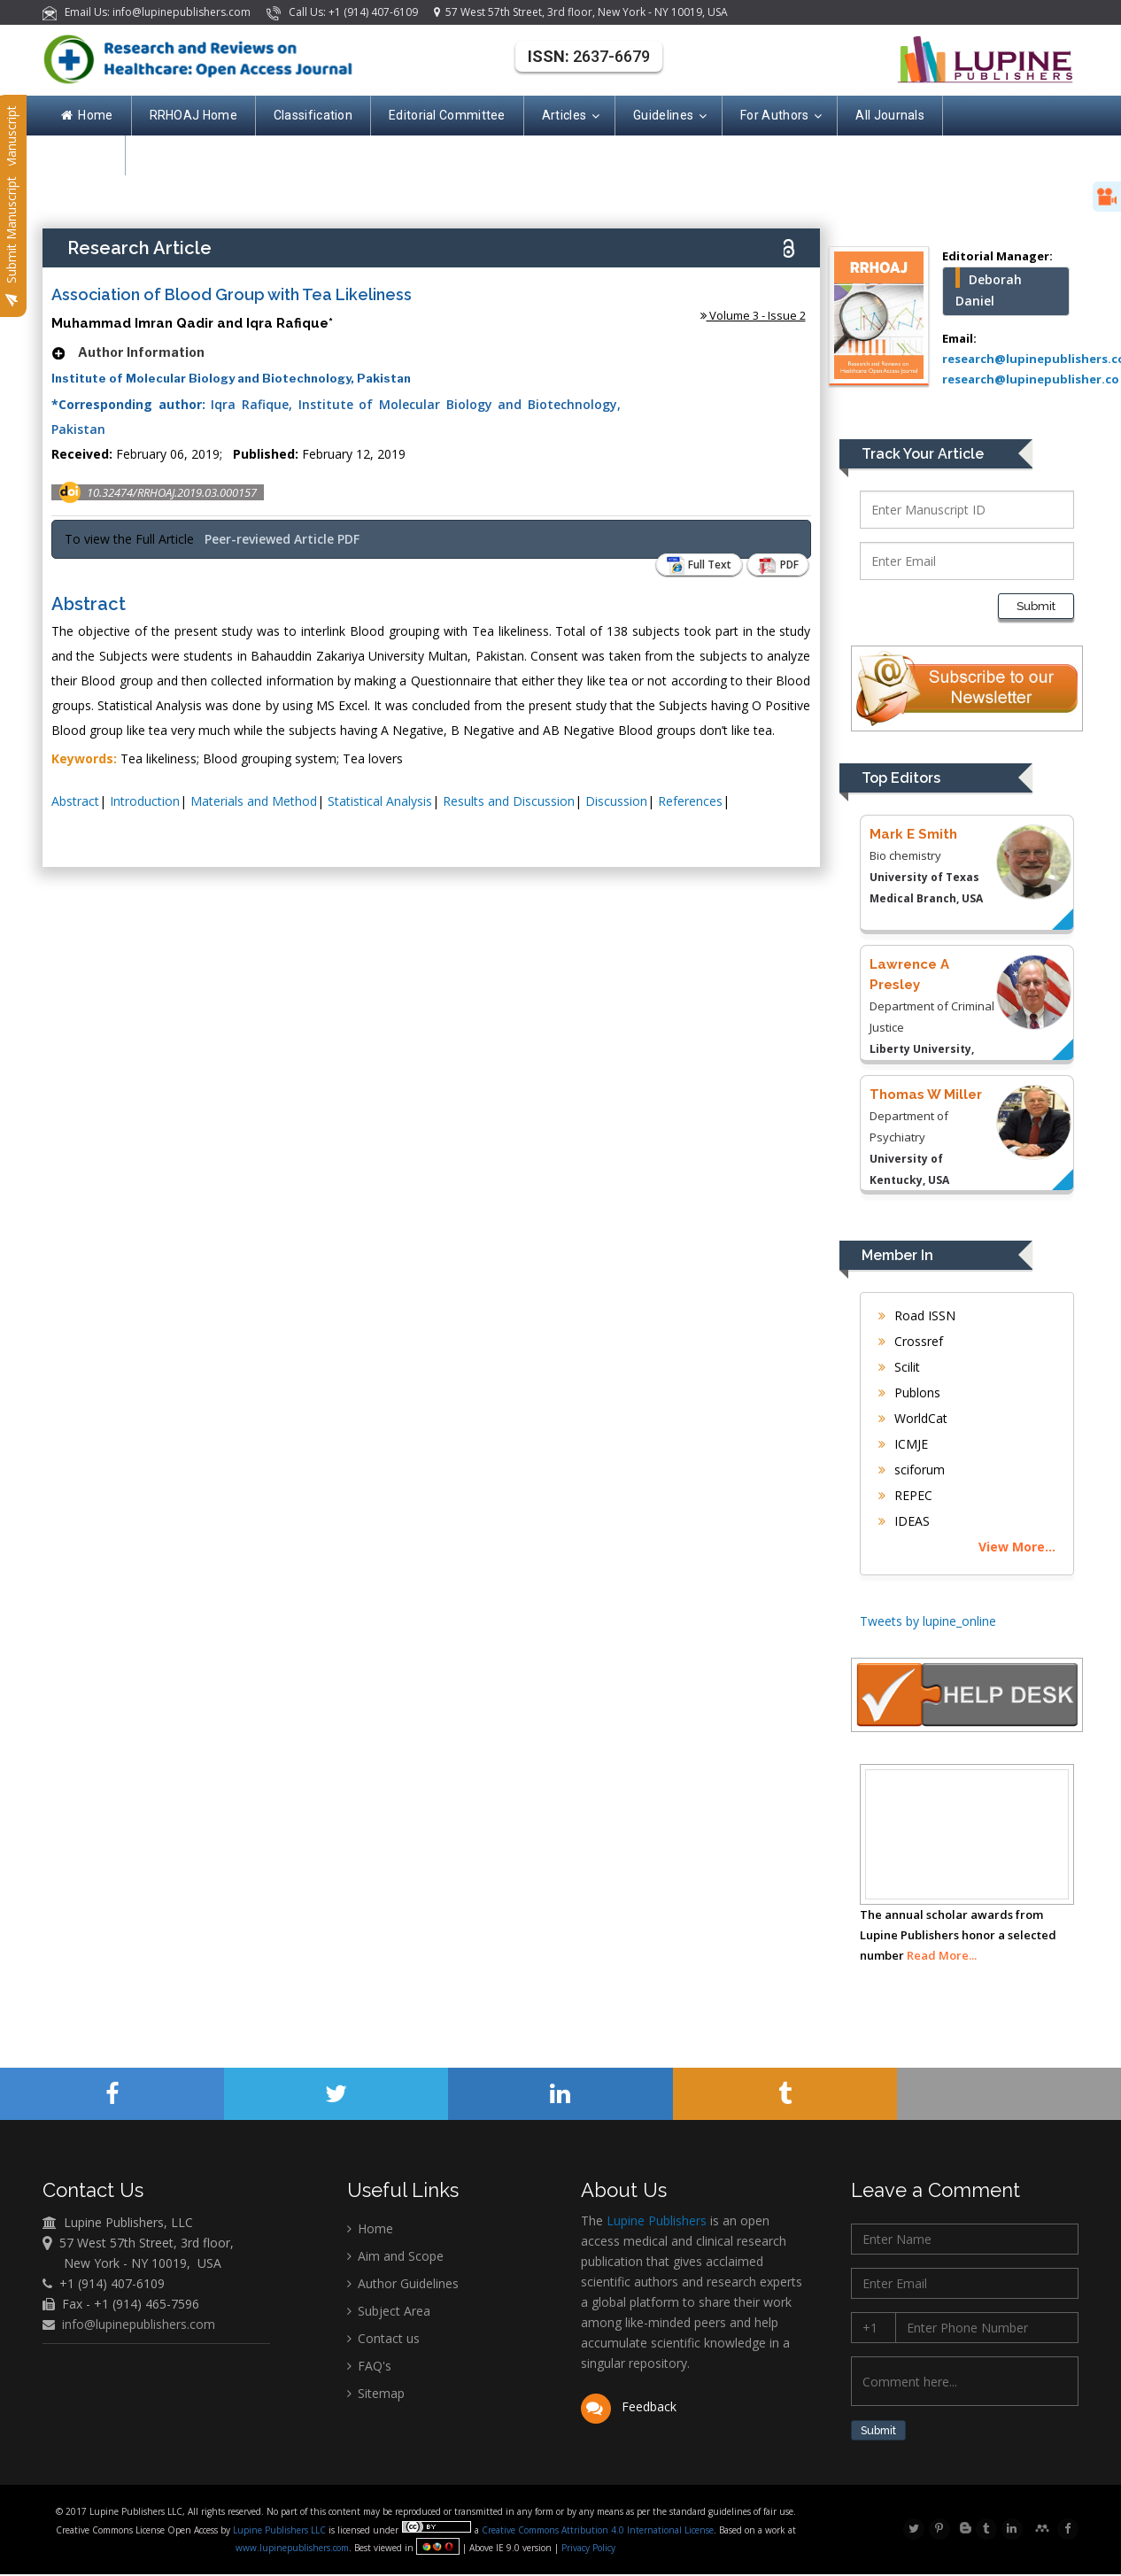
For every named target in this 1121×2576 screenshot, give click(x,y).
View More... (1016, 1546)
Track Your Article (923, 453)
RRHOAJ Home (193, 115)
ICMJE (903, 1443)
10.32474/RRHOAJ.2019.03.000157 (172, 492)
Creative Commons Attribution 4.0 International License (598, 2532)
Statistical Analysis (380, 801)
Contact (84, 155)
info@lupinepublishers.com (138, 2324)
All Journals (889, 115)
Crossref (910, 1341)
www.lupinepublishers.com (292, 2549)
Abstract (75, 801)
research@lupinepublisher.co (1030, 379)
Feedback (628, 2406)
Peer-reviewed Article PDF (282, 538)
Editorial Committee (447, 115)
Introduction (145, 801)
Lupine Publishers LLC (281, 2532)
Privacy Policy (587, 2549)
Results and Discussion (509, 801)
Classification (313, 115)
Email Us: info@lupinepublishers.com (148, 11)
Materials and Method (253, 801)
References (690, 801)
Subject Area (388, 2310)
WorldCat (912, 1418)
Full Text (690, 565)
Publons (909, 1392)
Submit (1036, 606)
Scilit (899, 1366)
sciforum (911, 1469)
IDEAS (904, 1520)
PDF (775, 565)
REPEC (905, 1495)
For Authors (779, 116)
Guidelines (668, 116)
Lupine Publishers (655, 2220)
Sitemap (376, 2393)
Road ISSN (916, 1315)
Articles (569, 116)
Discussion (616, 801)
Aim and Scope (395, 2255)
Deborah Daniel (988, 290)
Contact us (383, 2338)
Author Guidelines (403, 2283)
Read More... (942, 1955)
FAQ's (369, 2365)
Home (87, 115)
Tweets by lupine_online (928, 1621)
